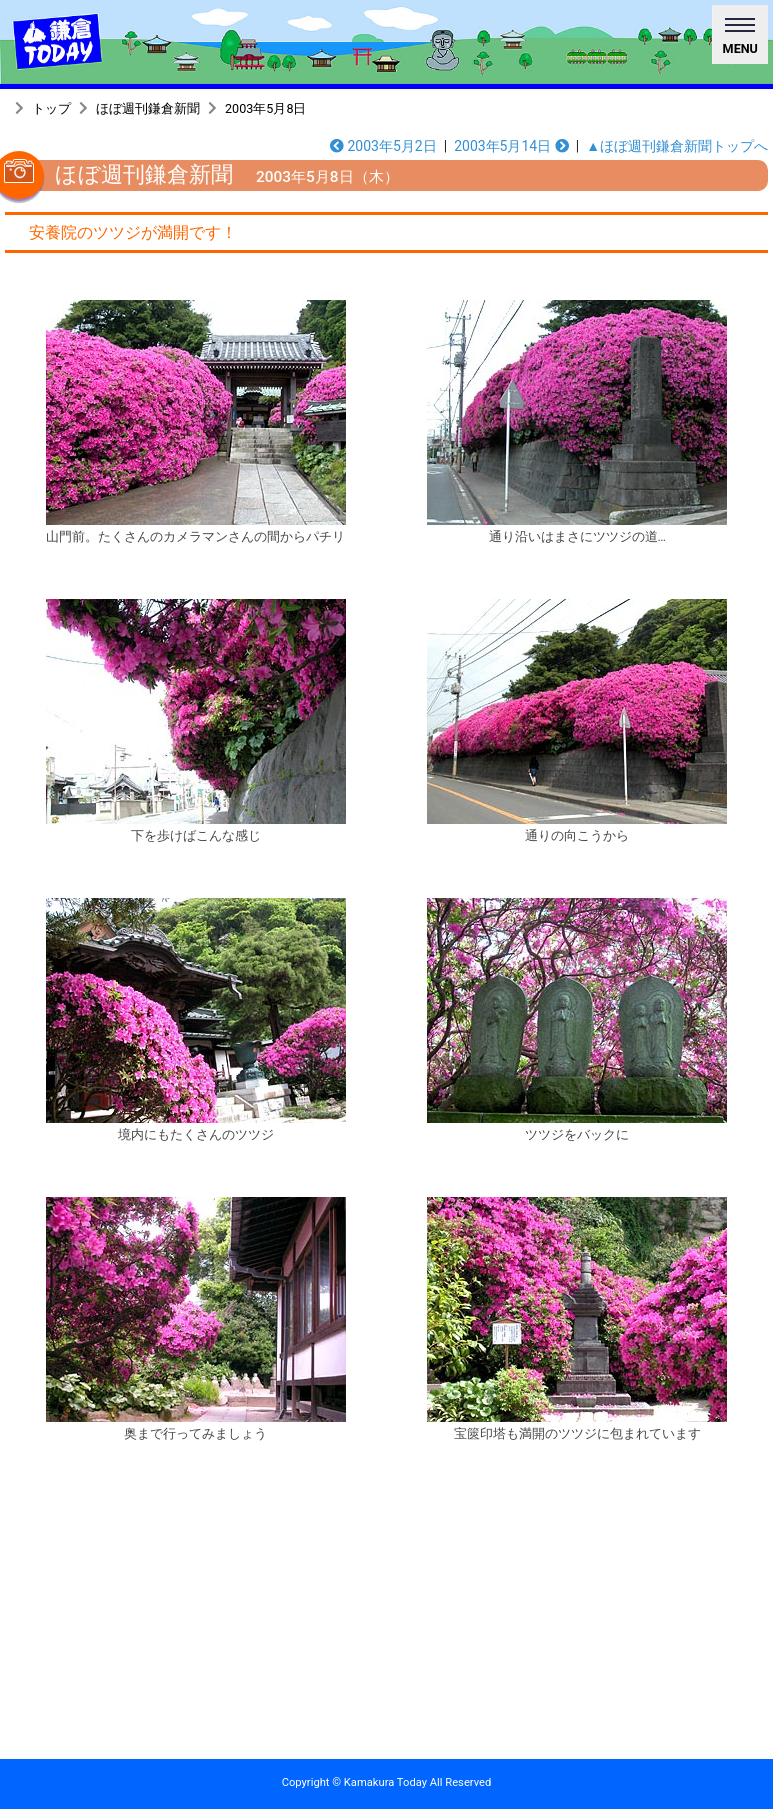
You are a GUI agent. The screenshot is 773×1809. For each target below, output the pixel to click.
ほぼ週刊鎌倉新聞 (148, 108)
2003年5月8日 (265, 108)
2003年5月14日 (511, 146)
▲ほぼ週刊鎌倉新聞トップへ (677, 146)
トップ (51, 108)
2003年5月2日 (383, 146)
